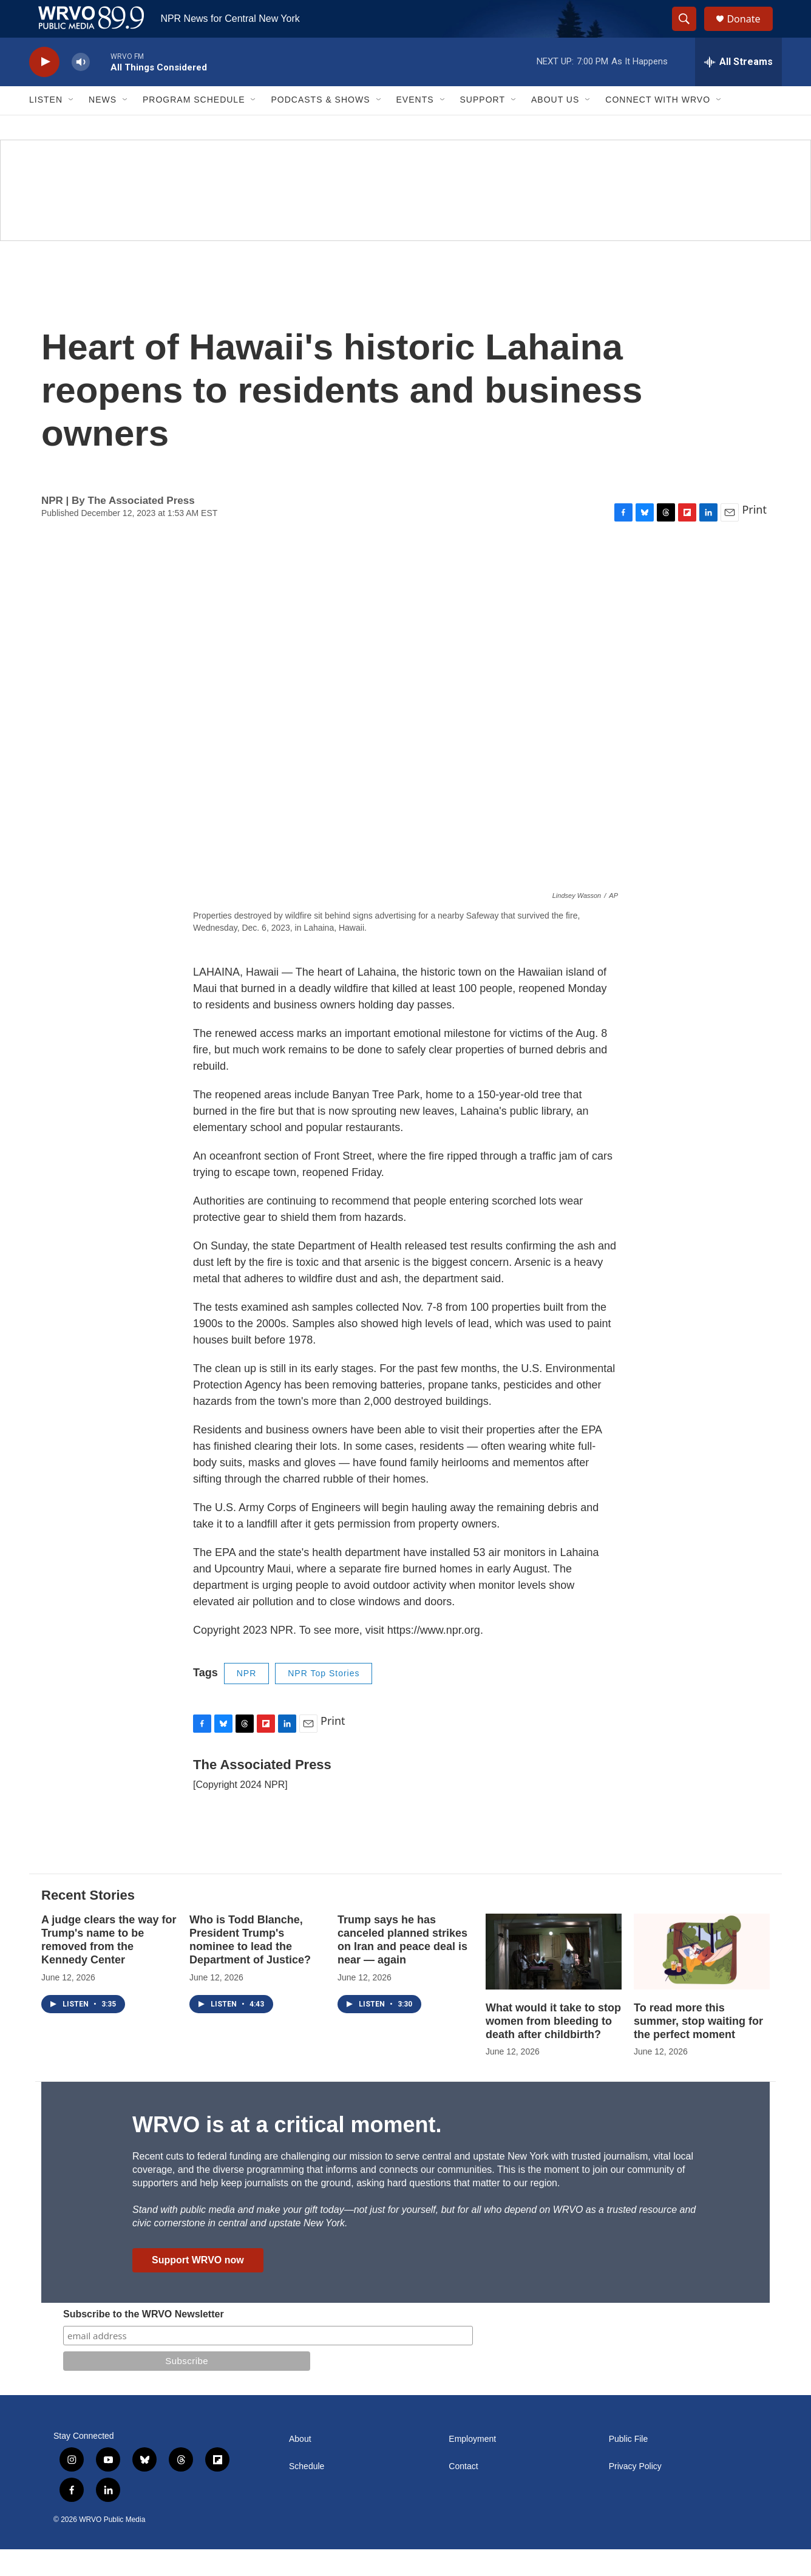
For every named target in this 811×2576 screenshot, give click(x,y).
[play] (44, 88)
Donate (751, 31)
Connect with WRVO (657, 126)
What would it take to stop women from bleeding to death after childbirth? (553, 2047)
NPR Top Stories (323, 1700)
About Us (555, 126)
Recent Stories (88, 1921)
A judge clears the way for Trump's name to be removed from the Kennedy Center (108, 1966)
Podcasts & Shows (320, 126)
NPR (247, 1700)
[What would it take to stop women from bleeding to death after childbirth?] (554, 1978)
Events (415, 126)
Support (482, 126)
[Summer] (405, 216)
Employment (472, 2465)
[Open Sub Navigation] (71, 126)
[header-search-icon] (689, 32)
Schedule (306, 2493)
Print (754, 536)
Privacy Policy (635, 2493)
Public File (628, 2465)
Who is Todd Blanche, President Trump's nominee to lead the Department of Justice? (250, 1966)
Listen (46, 126)
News (103, 126)
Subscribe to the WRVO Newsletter (143, 2341)
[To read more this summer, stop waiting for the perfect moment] (702, 1978)
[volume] (80, 88)
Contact (463, 2493)
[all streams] (738, 88)
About (300, 2465)
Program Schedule (194, 126)
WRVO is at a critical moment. (286, 2151)
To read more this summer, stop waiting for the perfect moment (698, 2047)
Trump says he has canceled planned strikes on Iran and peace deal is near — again (402, 1966)
